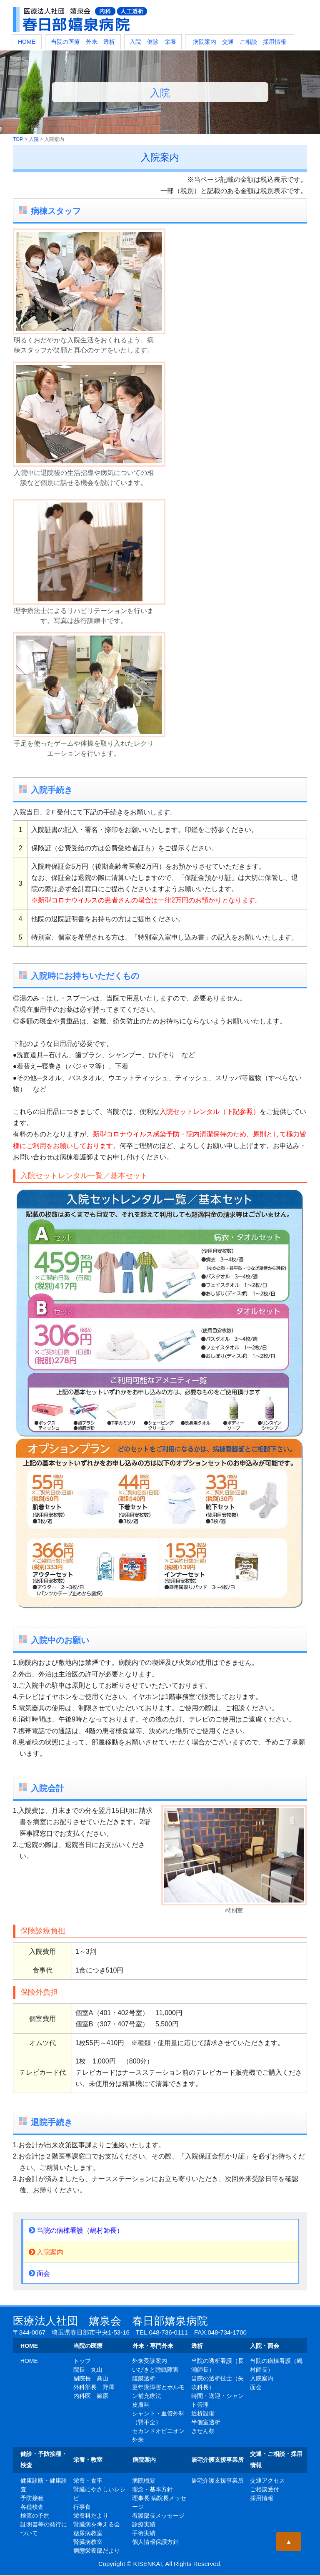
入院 (34, 139)
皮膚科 (141, 2404)
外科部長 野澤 (93, 2387)
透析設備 (203, 2413)
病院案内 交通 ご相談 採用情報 (239, 41)
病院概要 (143, 2480)
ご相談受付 (264, 2489)
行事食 (82, 2506)
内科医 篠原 (90, 2396)
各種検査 (32, 2506)
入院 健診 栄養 (153, 41)
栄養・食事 (87, 2480)
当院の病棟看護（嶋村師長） (76, 2230)
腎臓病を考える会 (96, 2524)
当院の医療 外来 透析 (83, 41)
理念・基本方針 (152, 2489)
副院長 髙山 (90, 2378)
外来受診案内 (149, 2360)
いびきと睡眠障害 (155, 2369)
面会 (39, 2273)
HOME (26, 41)
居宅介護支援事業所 (217, 2480)
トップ (82, 2360)
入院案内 (46, 2252)
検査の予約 (35, 2515)
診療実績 (143, 2524)
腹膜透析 (143, 2378)
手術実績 (143, 2533)
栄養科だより (90, 2515)
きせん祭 (203, 2431)
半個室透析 (205, 2422)
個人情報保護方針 (155, 2541)
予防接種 (32, 2498)
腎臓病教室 (87, 2541)
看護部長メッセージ (158, 2515)
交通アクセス (267, 2480)
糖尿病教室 (87, 2533)
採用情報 (261, 2498)
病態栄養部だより (96, 2550)
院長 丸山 (87, 2369)
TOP (18, 139)
